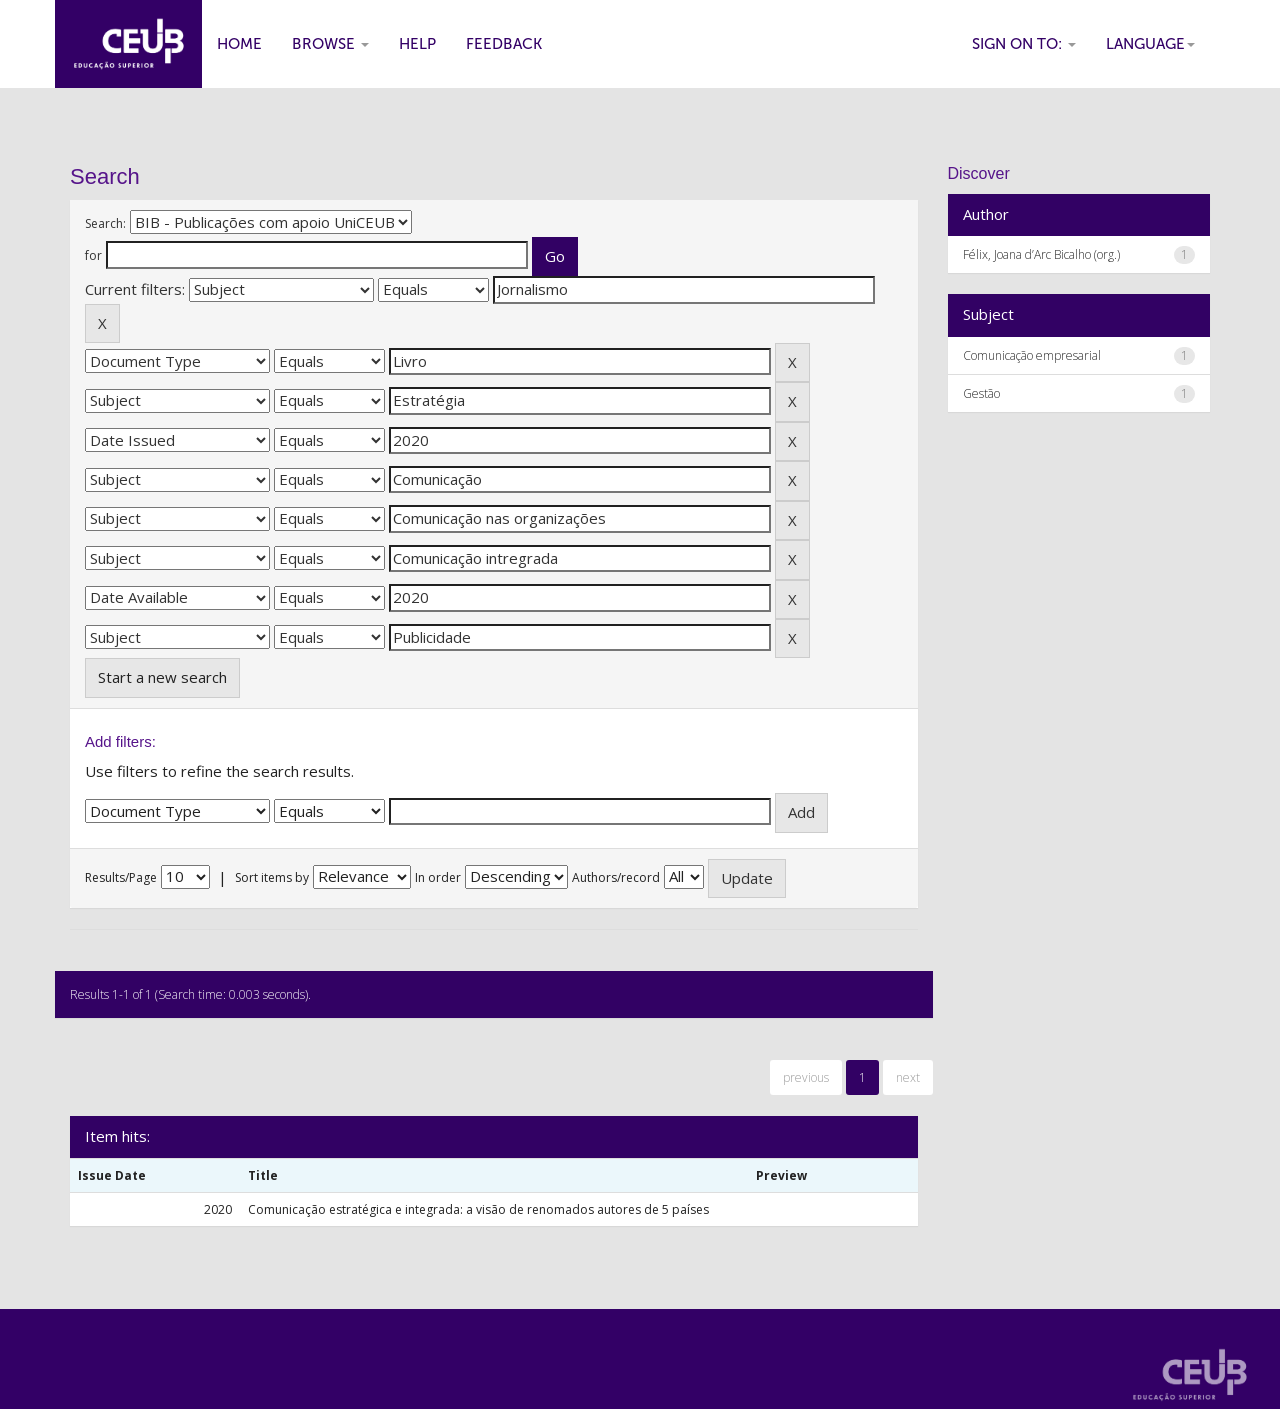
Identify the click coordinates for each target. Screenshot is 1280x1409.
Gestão (981, 393)
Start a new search (162, 677)
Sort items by (272, 877)
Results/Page (121, 877)
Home (239, 44)
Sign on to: (1024, 44)
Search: (105, 223)
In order (438, 877)
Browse (330, 44)
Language (1150, 44)
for (93, 255)
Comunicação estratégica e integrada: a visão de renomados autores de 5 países (478, 1209)
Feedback (504, 44)
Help (417, 44)
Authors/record (616, 877)
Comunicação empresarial (1032, 355)
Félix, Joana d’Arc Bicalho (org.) (1041, 254)
